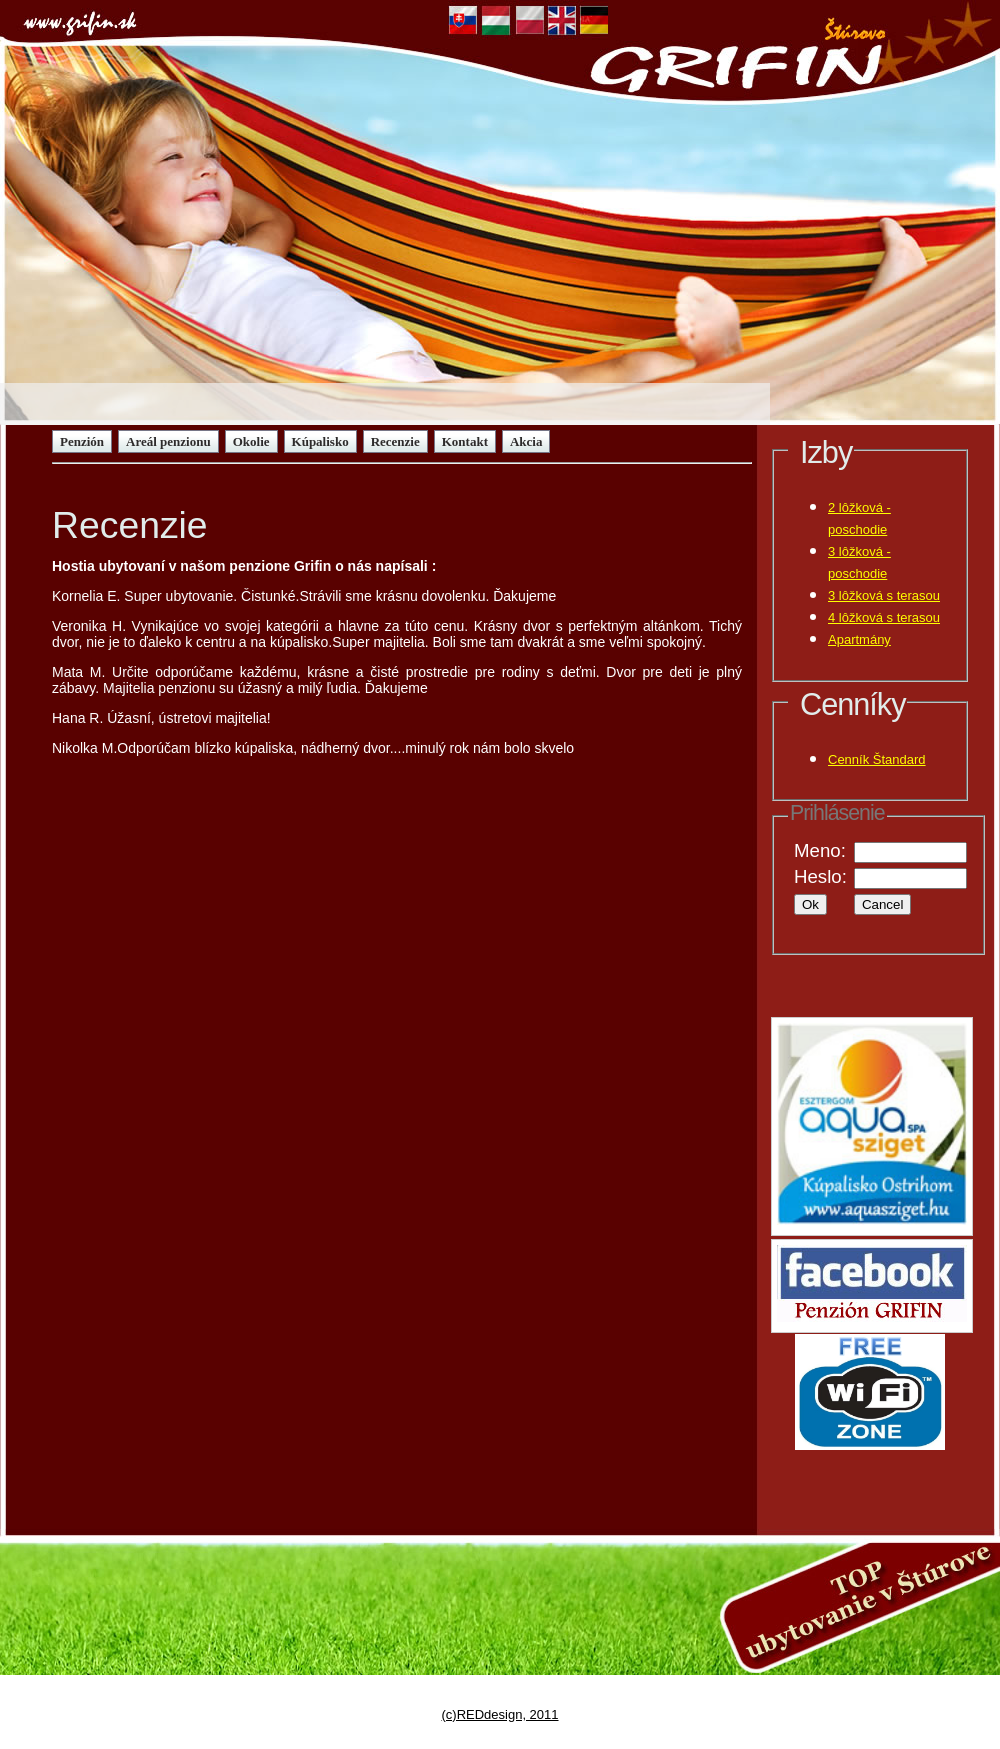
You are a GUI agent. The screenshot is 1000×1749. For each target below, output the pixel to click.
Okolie (251, 441)
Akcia (526, 441)
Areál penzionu (168, 441)
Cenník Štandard (877, 759)
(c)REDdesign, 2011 (499, 1714)
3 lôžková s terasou (884, 595)
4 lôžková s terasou (884, 617)
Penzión (82, 441)
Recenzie (395, 441)
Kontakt (465, 441)
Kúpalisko (320, 441)
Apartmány (859, 639)
